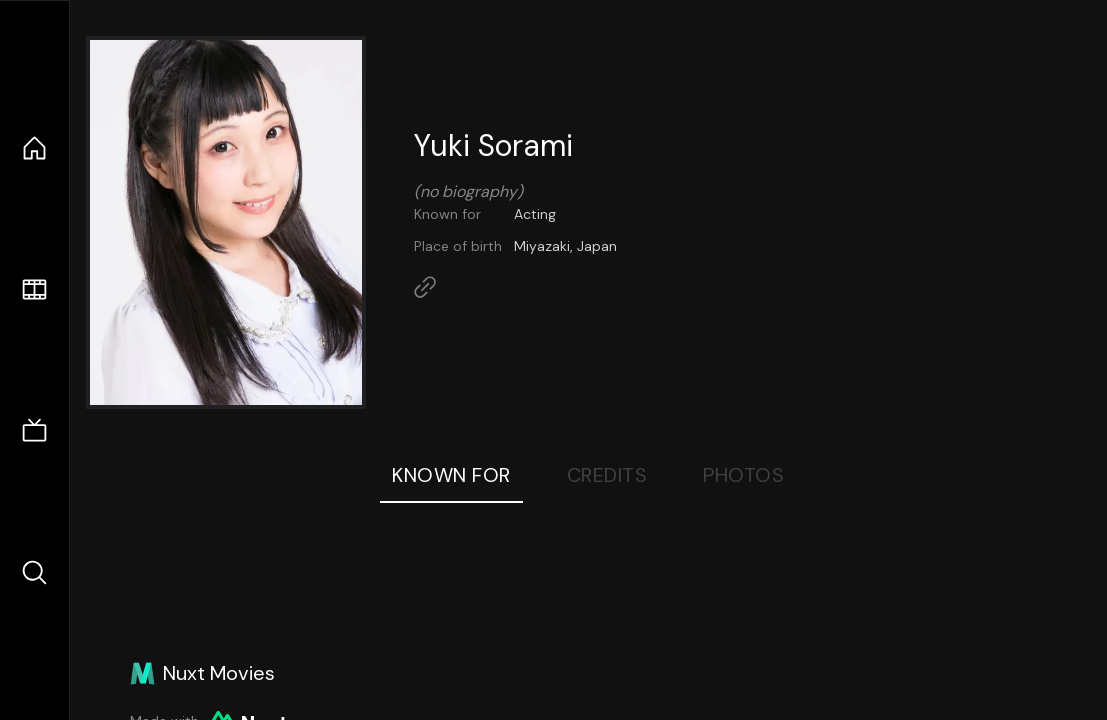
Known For (451, 475)
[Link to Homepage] (425, 287)
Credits (607, 475)
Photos (743, 475)
